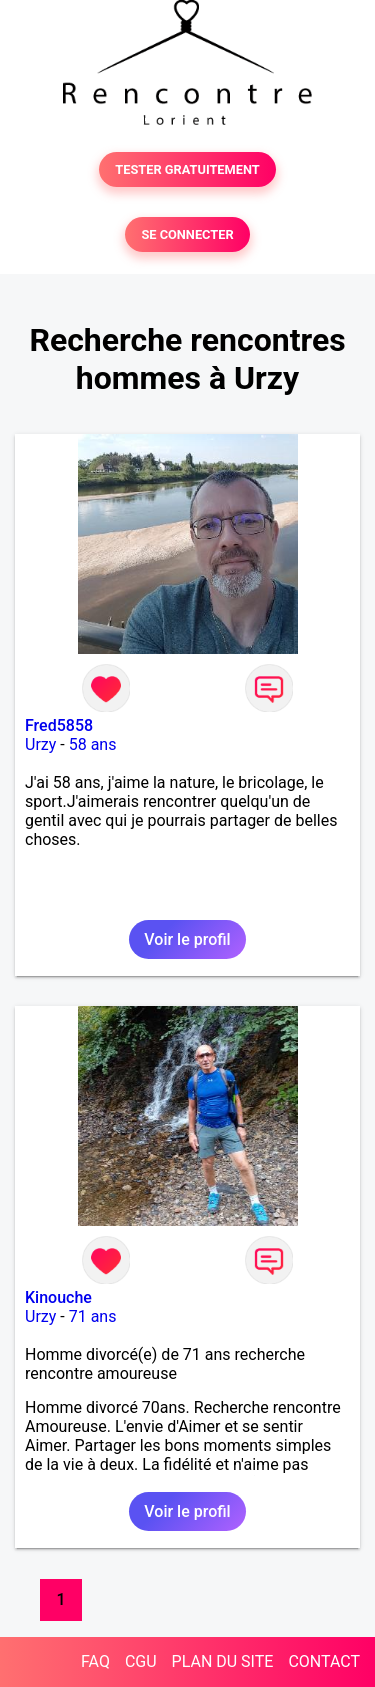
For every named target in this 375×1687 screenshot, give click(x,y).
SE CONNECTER (187, 234)
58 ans (93, 744)
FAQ (95, 1661)
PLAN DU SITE (223, 1661)
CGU (141, 1661)
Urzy (40, 744)
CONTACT (324, 1661)
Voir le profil (187, 939)
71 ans (93, 1316)
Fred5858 (59, 725)
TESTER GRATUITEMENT (187, 169)
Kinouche (58, 1297)
